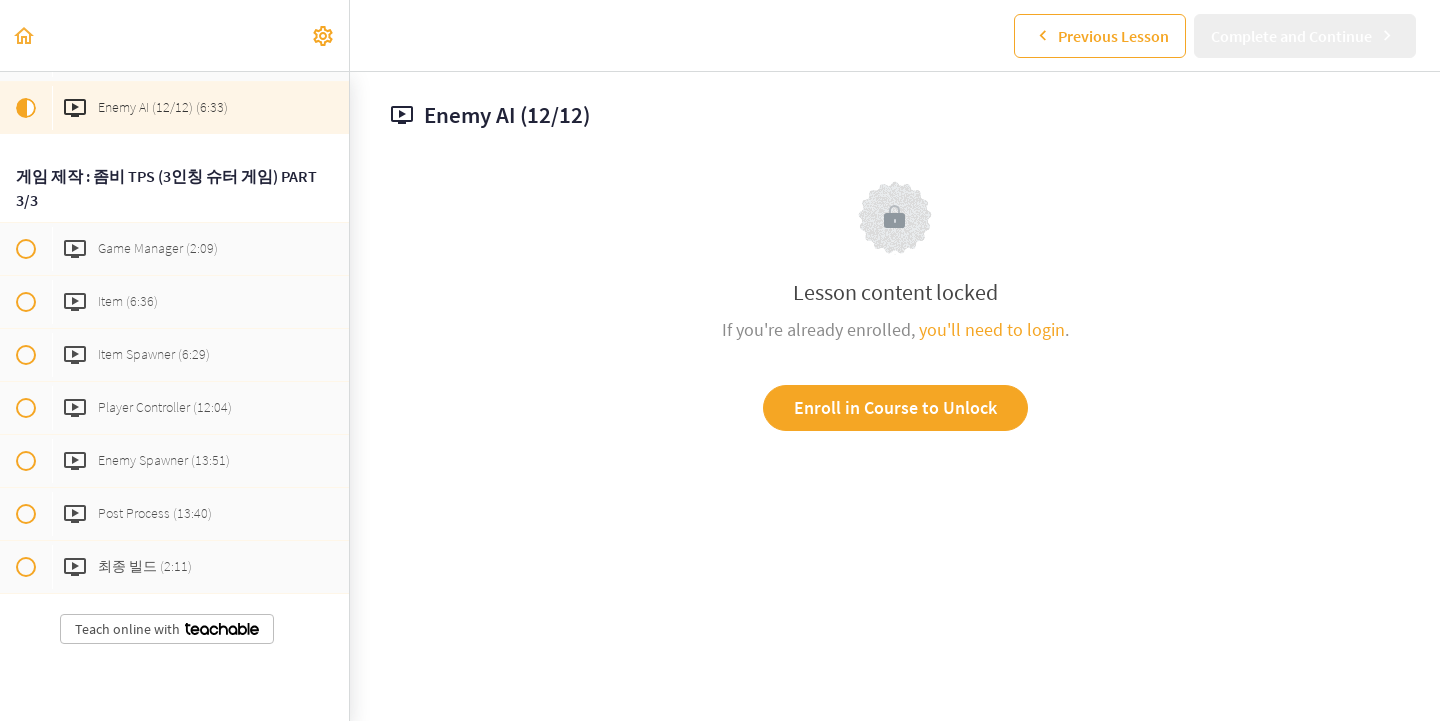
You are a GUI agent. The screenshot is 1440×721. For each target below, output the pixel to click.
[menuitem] (324, 35)
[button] (25, 35)
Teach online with (167, 629)
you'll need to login (992, 329)
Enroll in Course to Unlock (895, 407)
